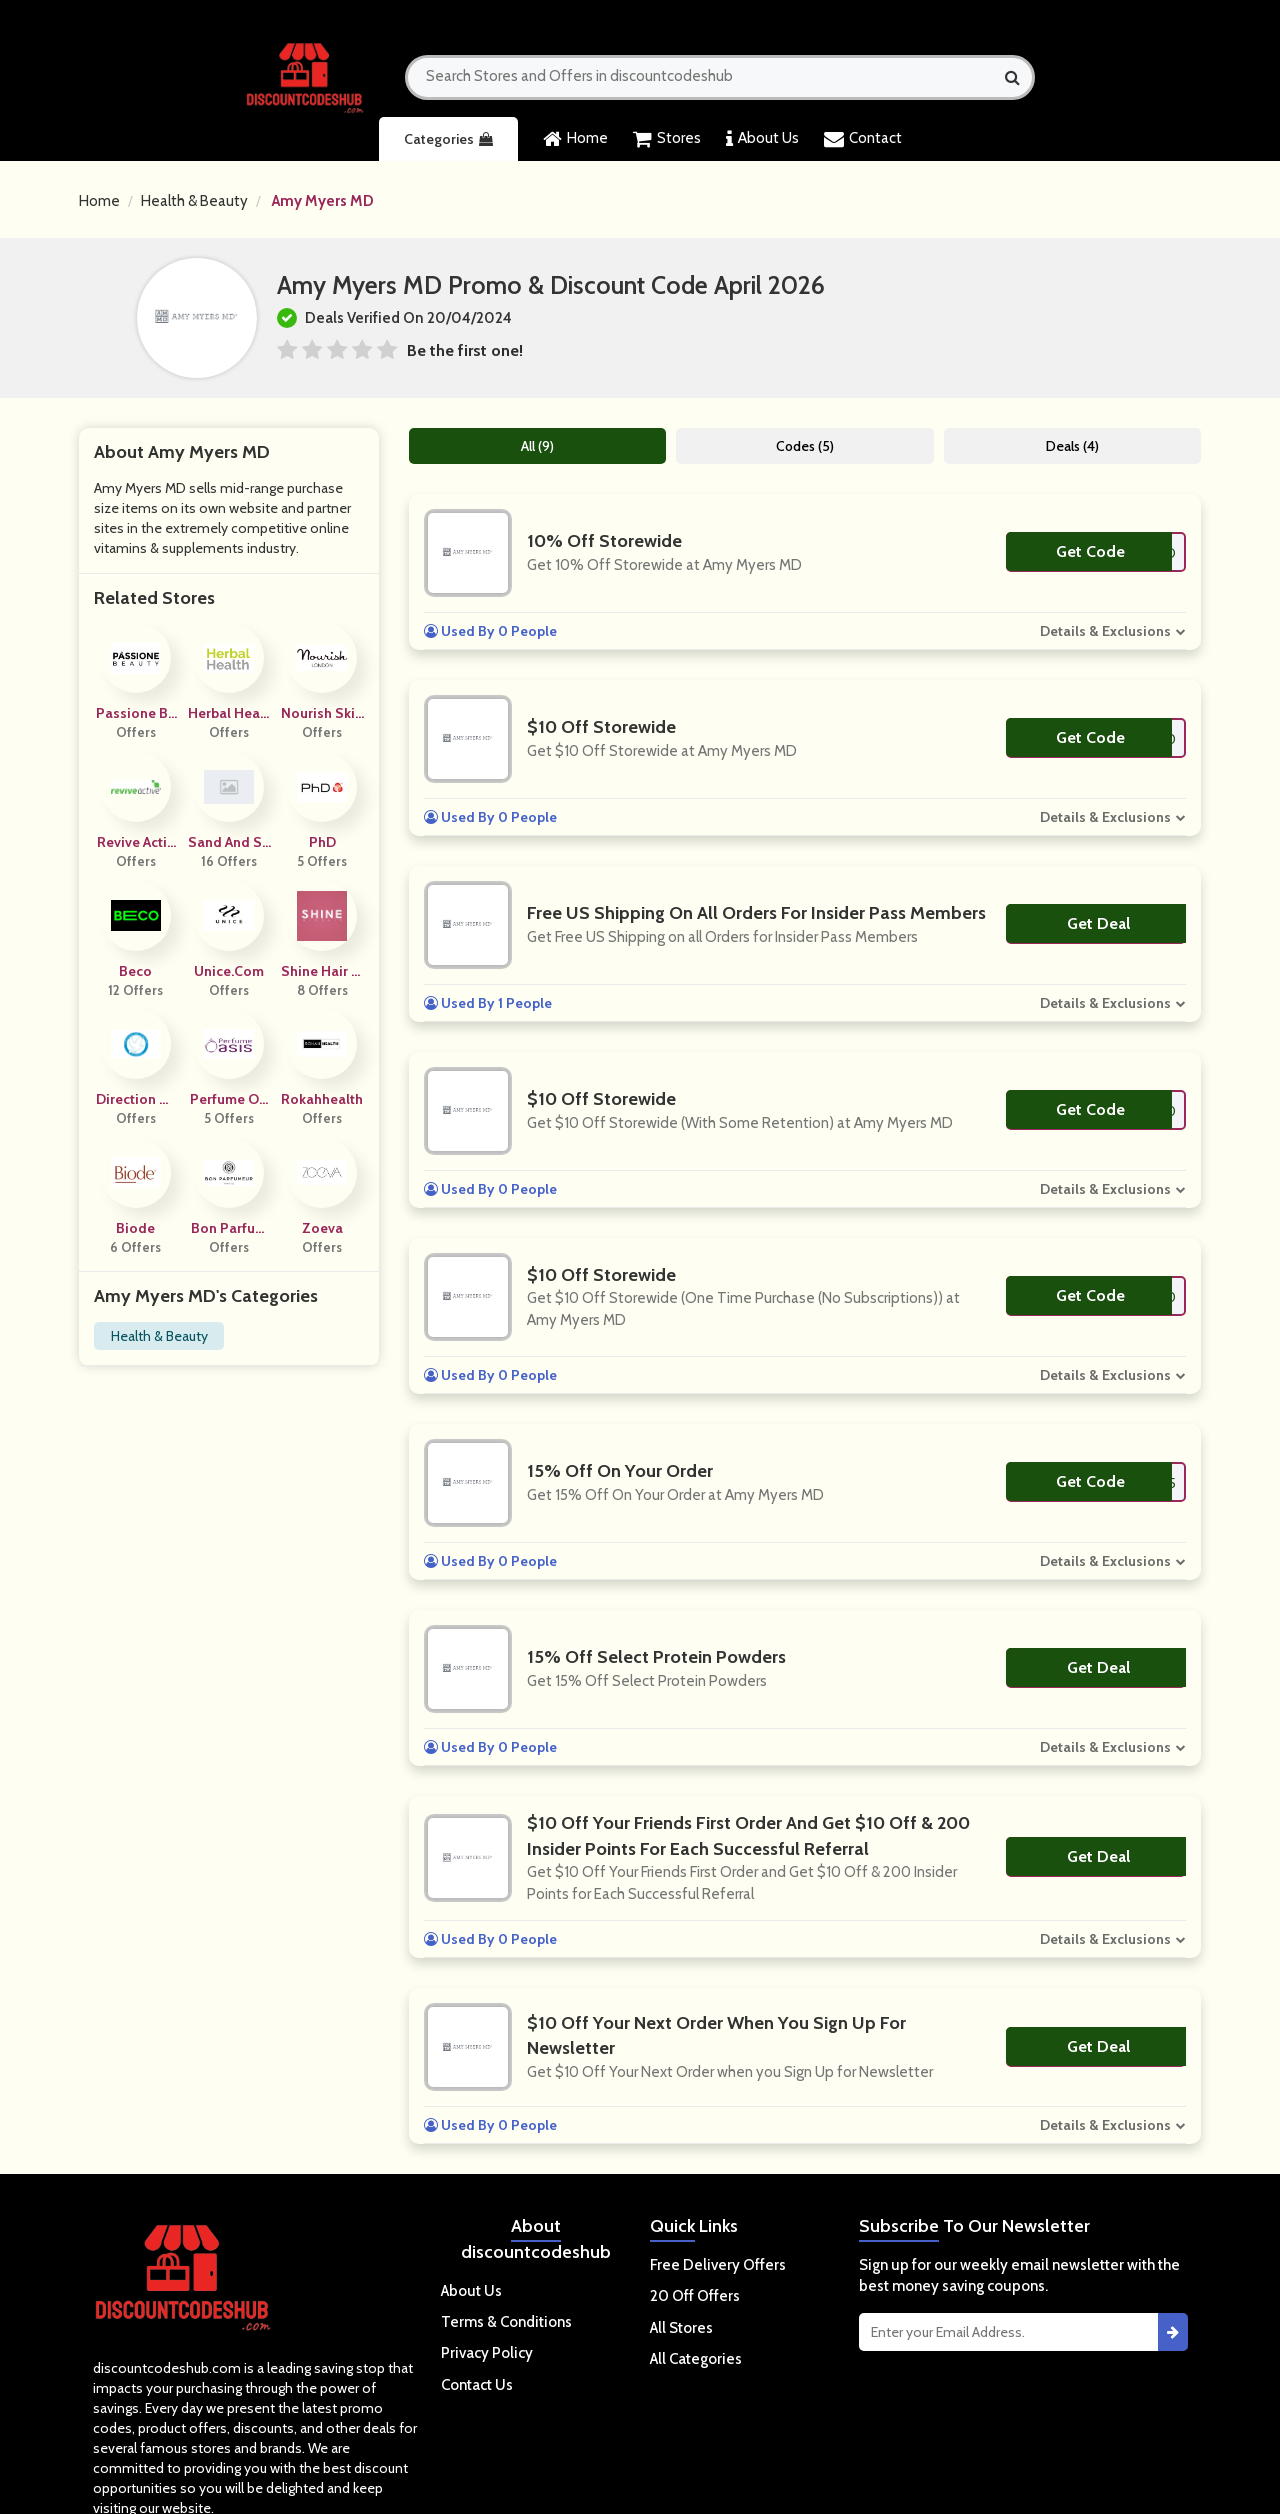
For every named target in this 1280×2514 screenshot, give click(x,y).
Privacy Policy (487, 2353)
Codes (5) (805, 446)
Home (575, 139)
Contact (863, 139)
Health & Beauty (194, 201)
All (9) (537, 446)
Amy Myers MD (323, 201)
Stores (667, 139)
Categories (448, 139)
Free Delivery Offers (718, 2265)
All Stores (681, 2328)
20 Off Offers (695, 2296)
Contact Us (477, 2385)
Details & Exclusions (1105, 631)
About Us (762, 139)
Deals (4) (1072, 446)
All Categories (696, 2359)
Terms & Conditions (506, 2322)
